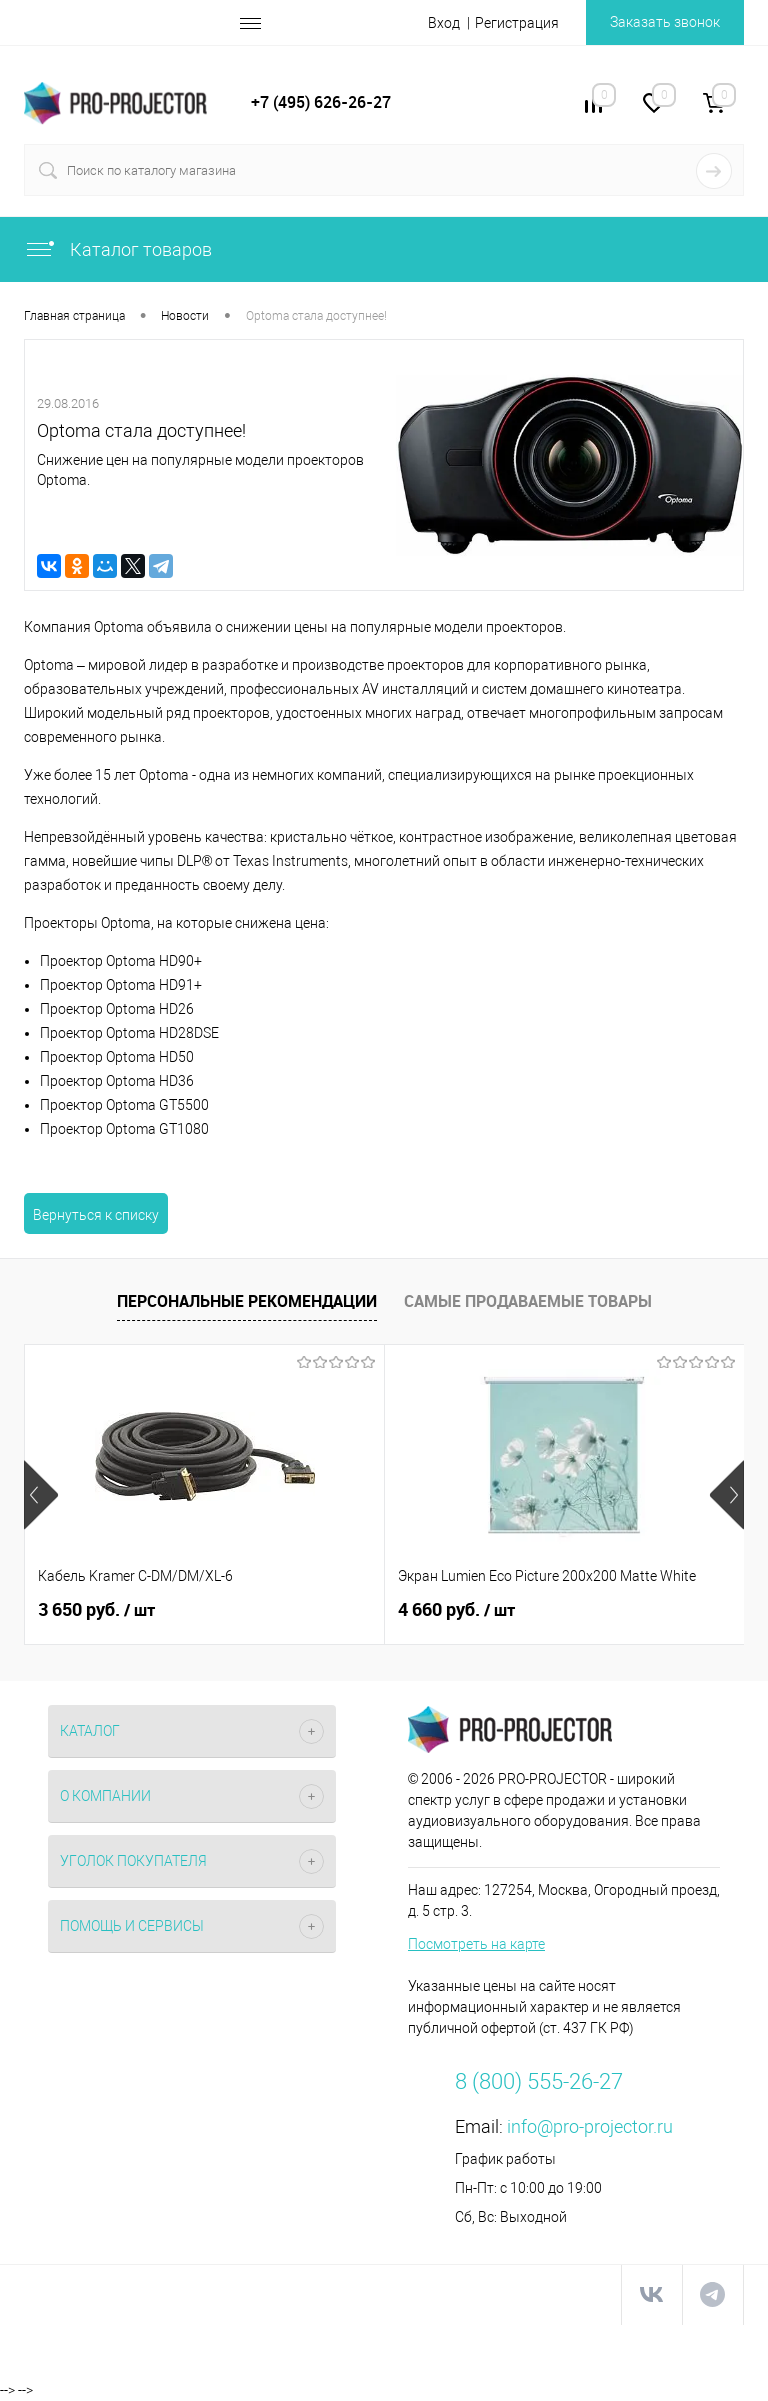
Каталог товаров (118, 249)
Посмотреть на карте (476, 1944)
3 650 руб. (96, 1610)
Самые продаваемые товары (528, 1301)
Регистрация (517, 23)
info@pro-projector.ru (590, 2126)
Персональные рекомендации (247, 1301)
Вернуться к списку (96, 1215)
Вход (444, 23)
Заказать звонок (665, 22)
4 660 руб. (456, 1610)
